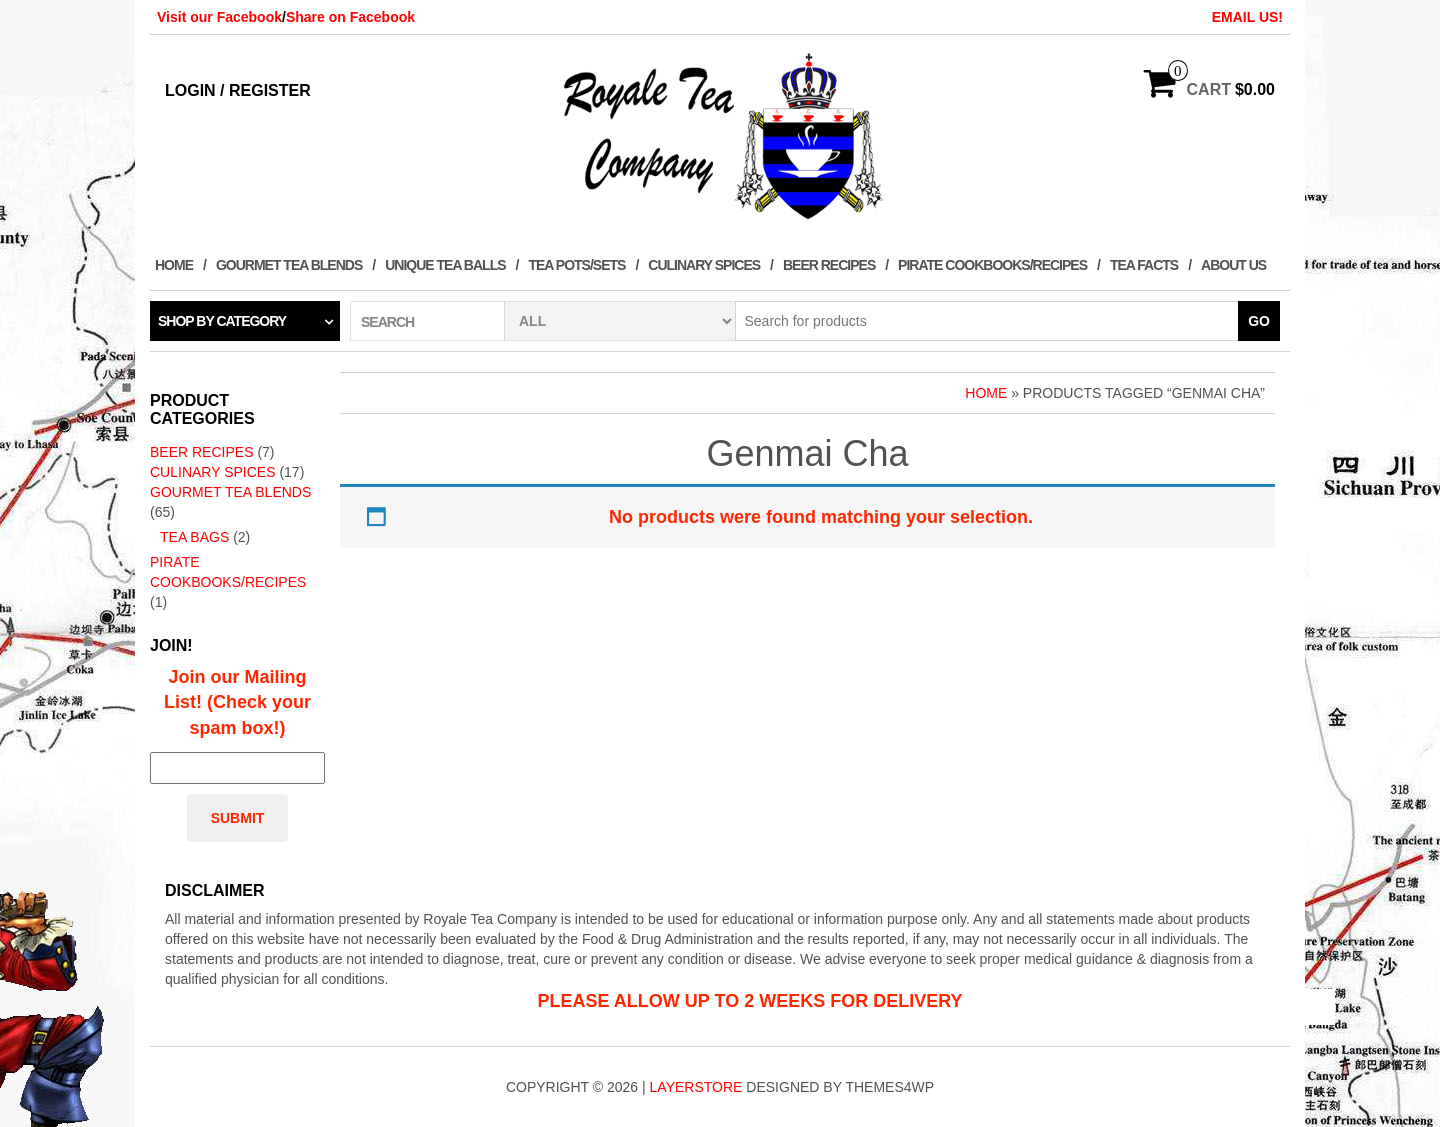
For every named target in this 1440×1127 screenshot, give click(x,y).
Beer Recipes (829, 265)
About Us (1233, 265)
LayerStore (696, 1087)
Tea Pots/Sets (576, 265)
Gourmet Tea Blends (289, 265)
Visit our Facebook (219, 17)
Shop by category (222, 321)
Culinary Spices (704, 265)
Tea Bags (194, 537)
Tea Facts (1144, 265)
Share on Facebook (350, 17)
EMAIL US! (1247, 17)
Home (174, 265)
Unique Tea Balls (445, 265)
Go (1259, 321)
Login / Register (238, 90)
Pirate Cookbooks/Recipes (992, 265)
